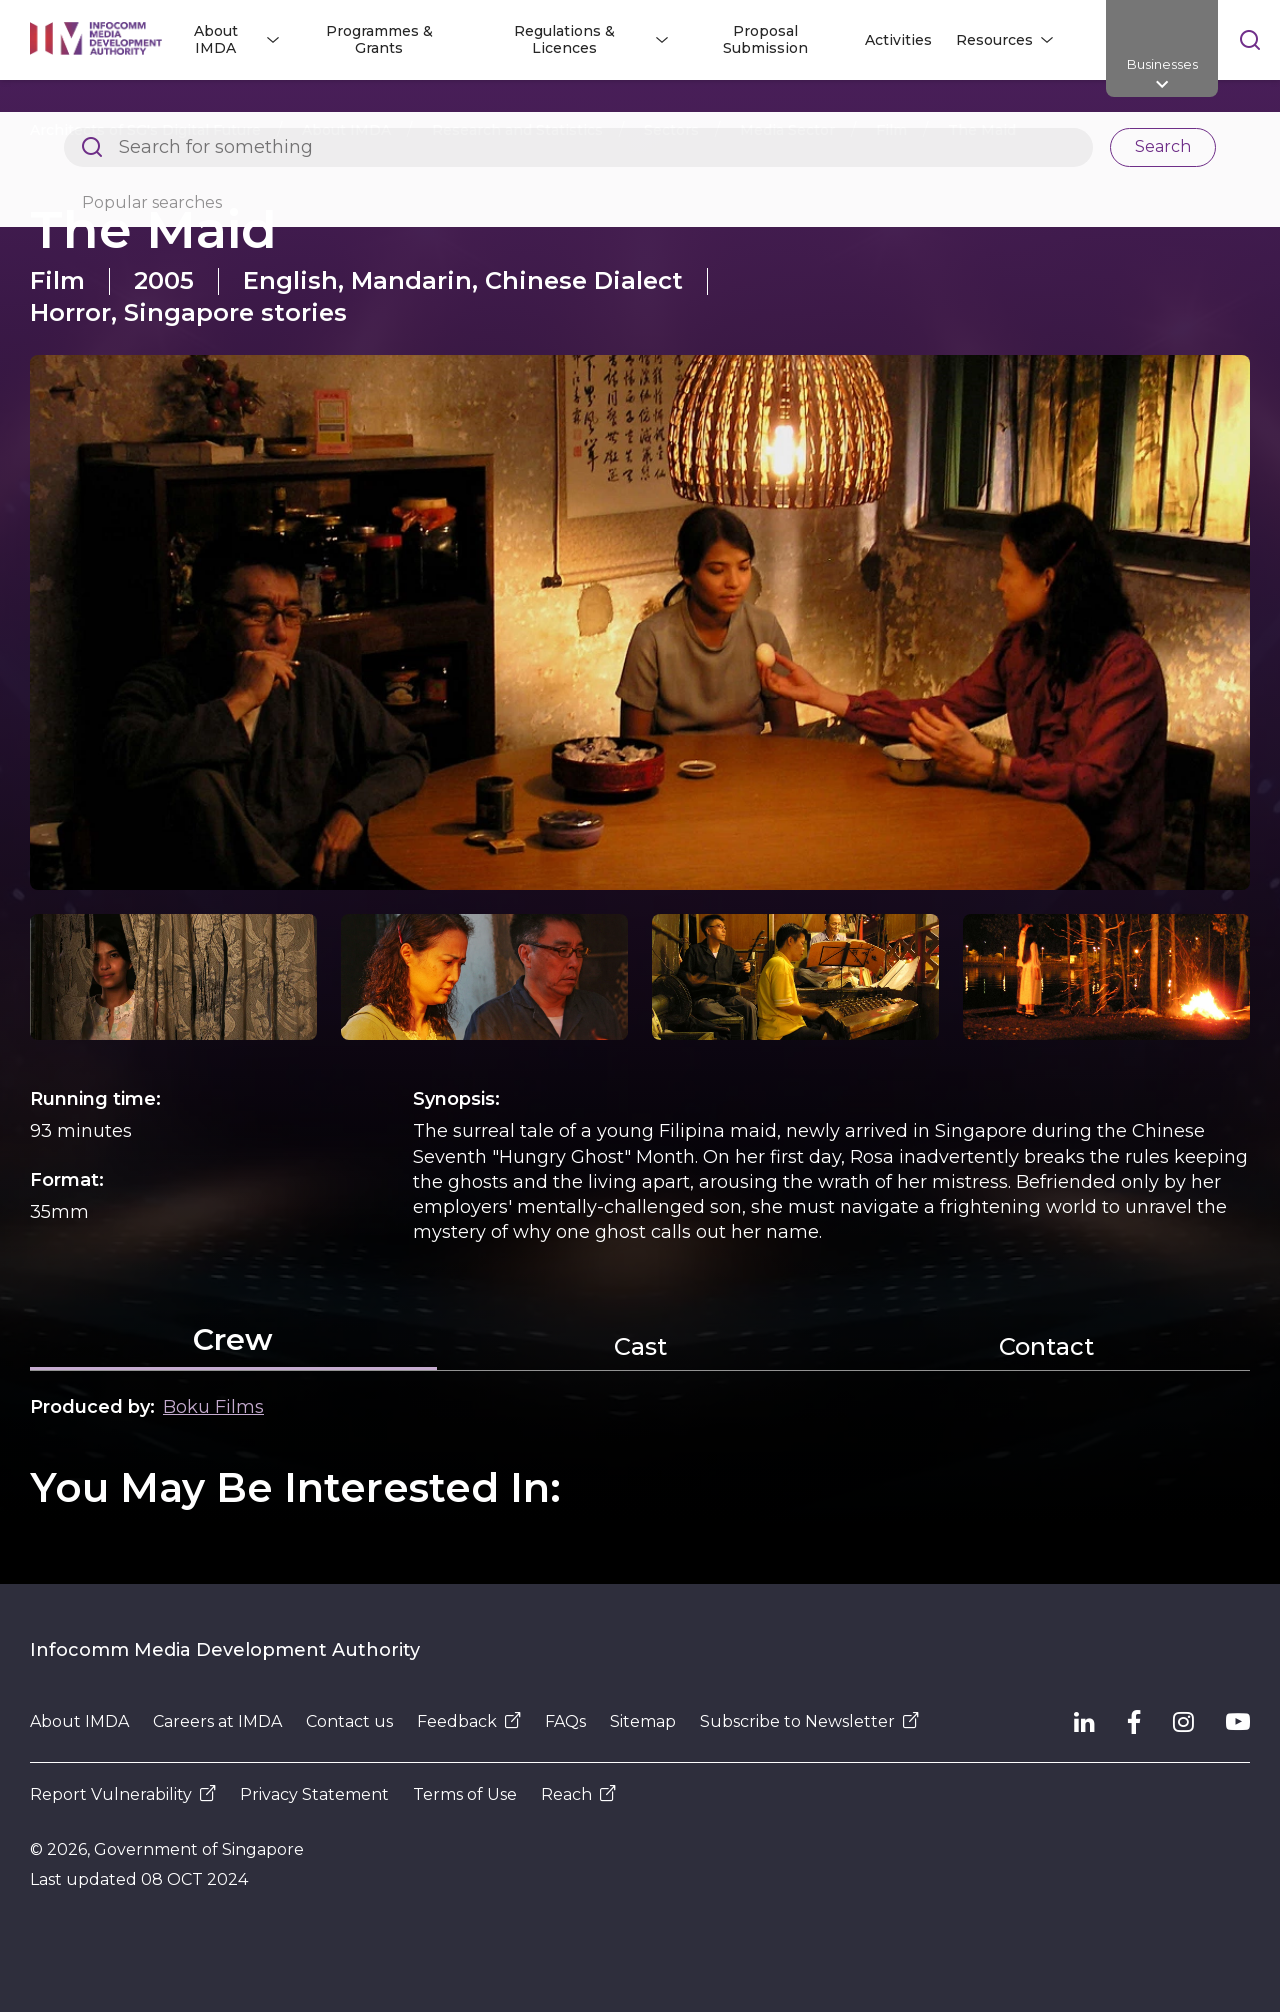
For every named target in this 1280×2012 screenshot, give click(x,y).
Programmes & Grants (379, 39)
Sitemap (643, 1721)
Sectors (671, 130)
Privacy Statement (314, 1794)
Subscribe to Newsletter (809, 1721)
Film (891, 130)
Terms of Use (465, 1794)
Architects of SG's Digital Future (145, 130)
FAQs (565, 1721)
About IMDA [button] (216, 39)
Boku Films (213, 1407)
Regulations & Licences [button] (564, 39)
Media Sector (787, 130)
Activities (898, 40)
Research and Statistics (517, 130)
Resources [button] (994, 40)
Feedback (469, 1721)
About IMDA (346, 130)
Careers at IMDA (217, 1721)
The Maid (982, 130)
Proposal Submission (765, 39)
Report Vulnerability (123, 1794)
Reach (578, 1794)
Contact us (349, 1721)
